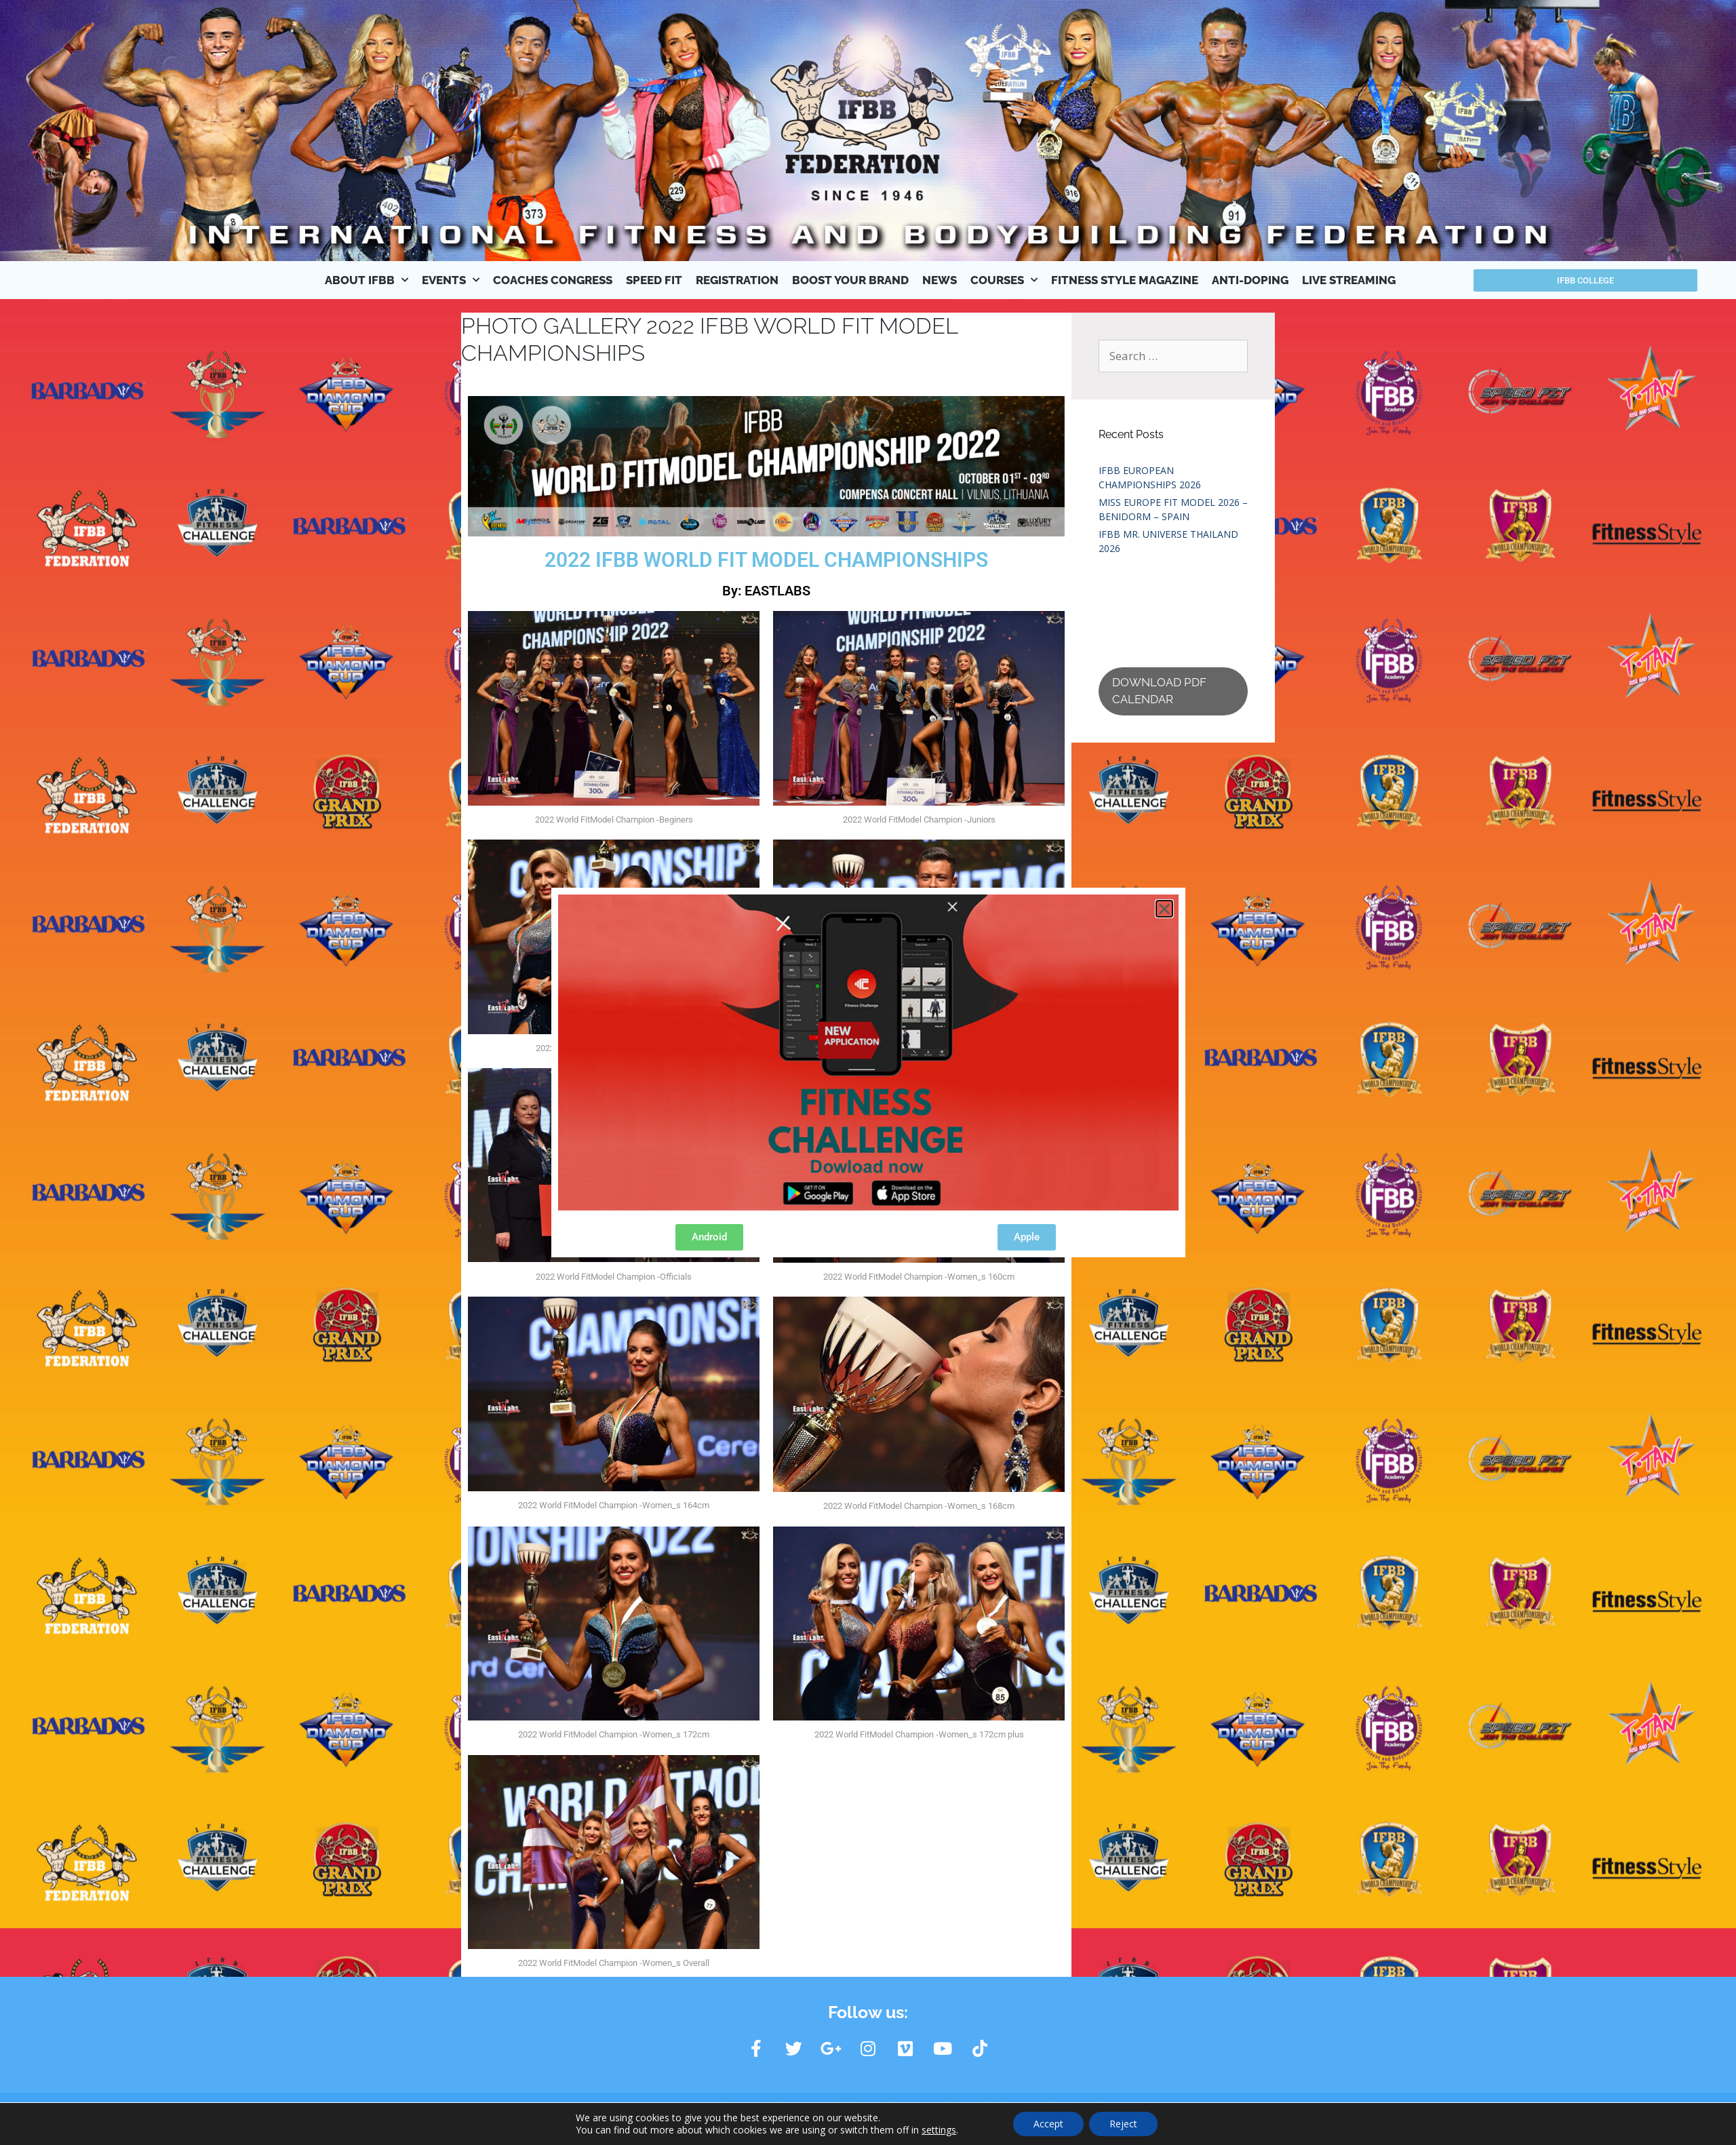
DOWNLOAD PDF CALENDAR (1159, 691)
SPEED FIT (654, 280)
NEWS (939, 280)
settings (939, 2130)
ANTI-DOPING (1250, 280)
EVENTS (450, 280)
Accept (1048, 2123)
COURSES (1004, 280)
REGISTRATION (737, 280)
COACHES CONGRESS (552, 280)
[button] (1164, 908)
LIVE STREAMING (1349, 280)
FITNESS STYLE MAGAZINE (1124, 280)
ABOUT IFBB (366, 280)
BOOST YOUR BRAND (850, 280)
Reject (1123, 2123)
